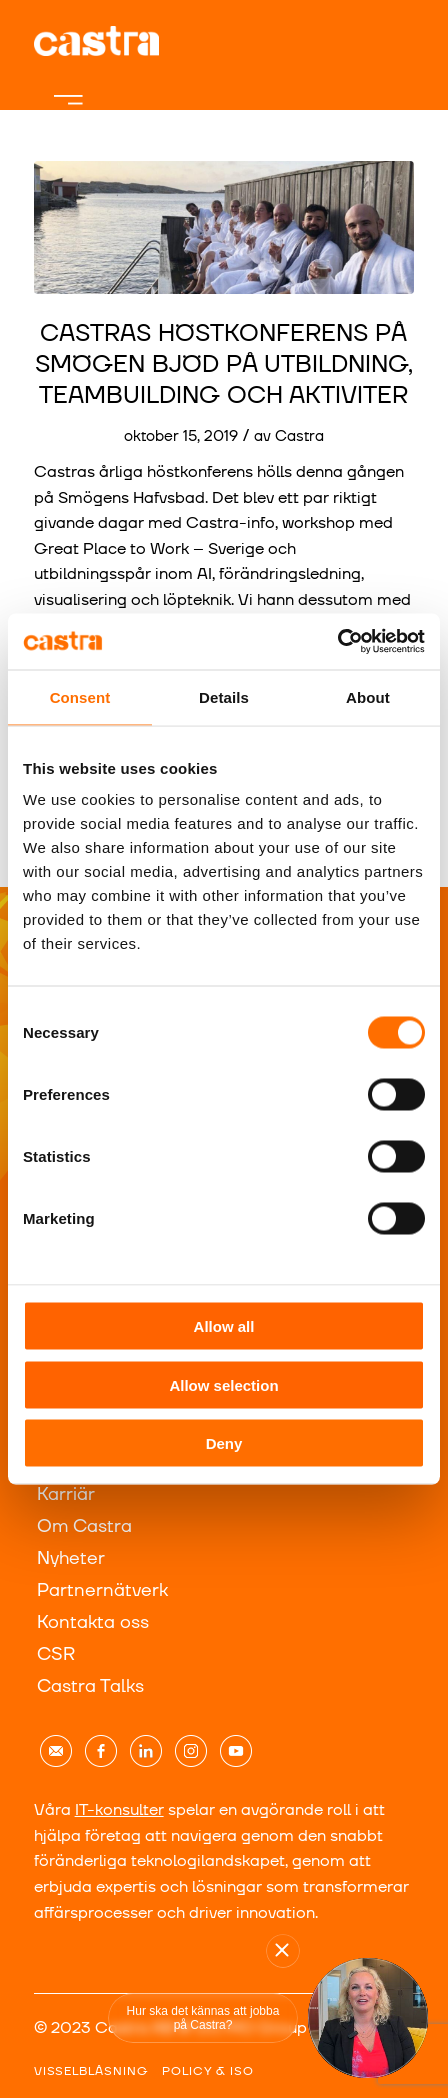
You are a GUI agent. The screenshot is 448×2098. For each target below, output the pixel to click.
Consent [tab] (80, 696)
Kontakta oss (93, 1622)
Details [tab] (224, 696)
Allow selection (223, 1384)
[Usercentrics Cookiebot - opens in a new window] (337, 642)
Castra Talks (90, 1686)
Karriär (66, 1494)
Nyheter (71, 1558)
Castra (299, 436)
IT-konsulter (119, 1810)
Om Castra (84, 1526)
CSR (56, 1654)
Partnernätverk (102, 1590)
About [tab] (368, 696)
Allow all (224, 1326)
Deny (224, 1443)
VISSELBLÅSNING (91, 2071)
